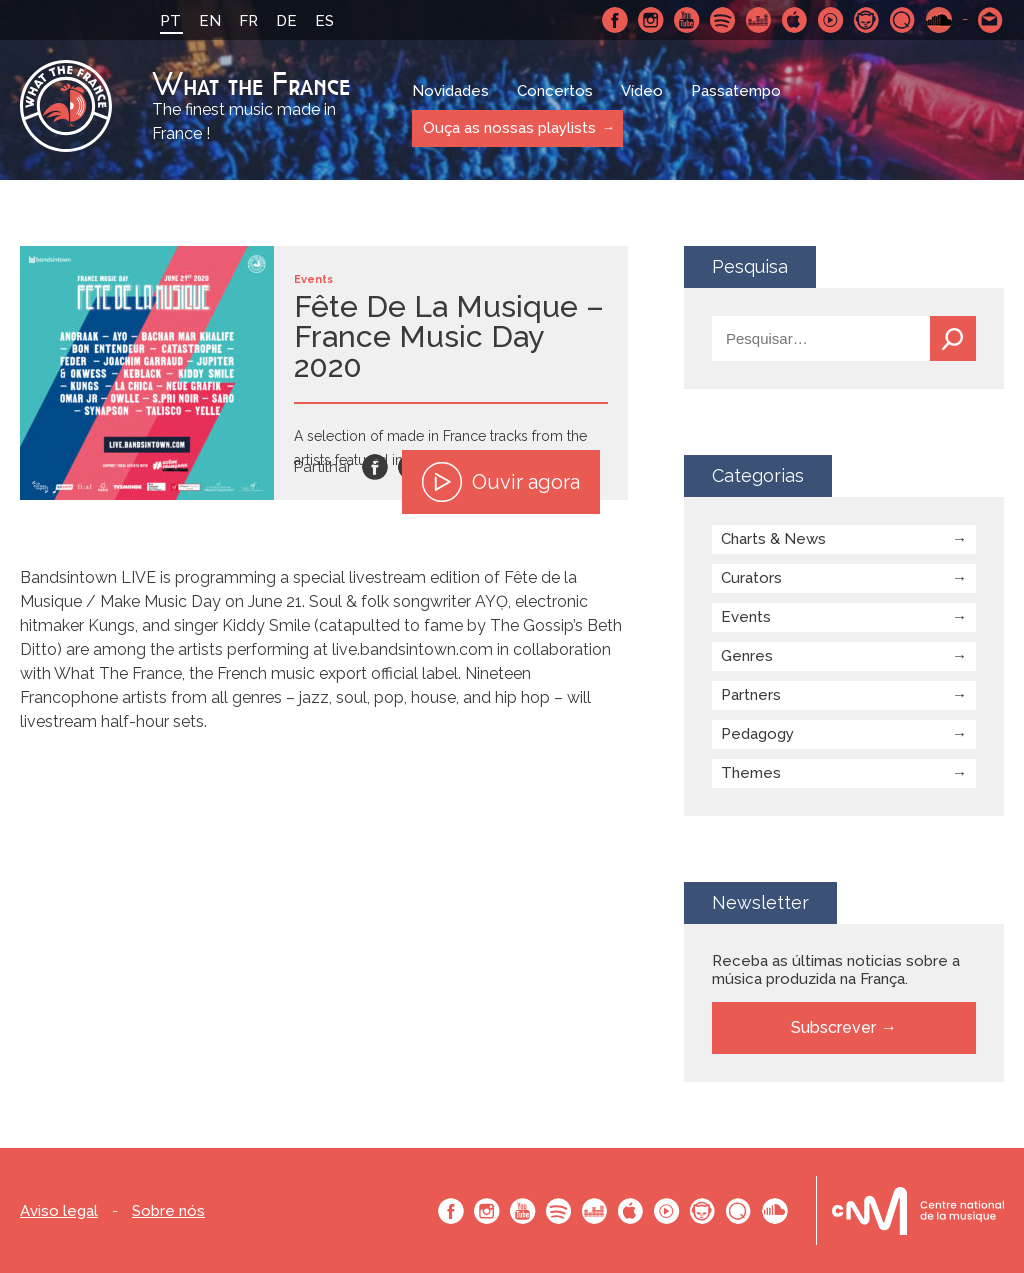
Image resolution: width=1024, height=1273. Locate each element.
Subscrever (833, 1027)
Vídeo (642, 92)
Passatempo (736, 92)
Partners (751, 695)
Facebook (615, 20)
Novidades (450, 92)
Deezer (759, 20)
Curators (751, 578)
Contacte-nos (991, 20)
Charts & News (773, 539)
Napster (867, 20)
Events (746, 617)
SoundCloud (939, 20)
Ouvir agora (501, 482)
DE (286, 21)
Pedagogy (757, 734)
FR (248, 21)
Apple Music (795, 20)
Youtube (687, 20)
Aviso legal (59, 1211)
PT (170, 21)
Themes (751, 773)
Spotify (723, 20)
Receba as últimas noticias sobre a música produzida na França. (836, 970)
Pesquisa (953, 338)
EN (210, 21)
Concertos (555, 92)
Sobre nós (168, 1211)
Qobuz (903, 20)
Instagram (651, 20)
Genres (747, 656)
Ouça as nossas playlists (508, 128)
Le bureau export (918, 1210)
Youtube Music (831, 20)
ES (324, 21)
